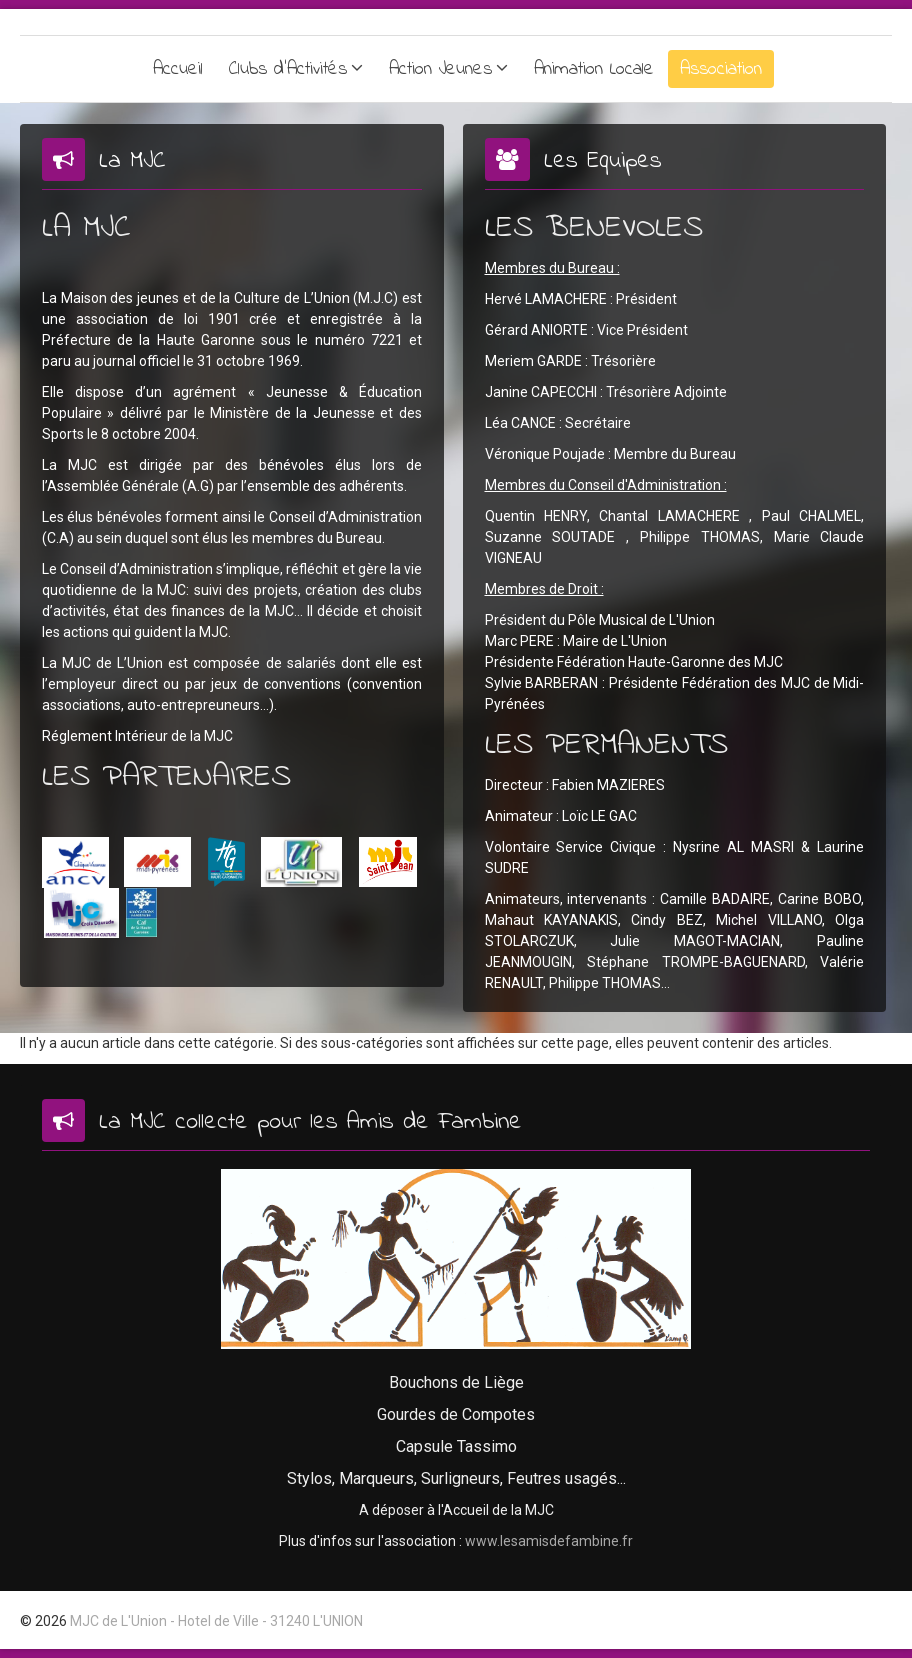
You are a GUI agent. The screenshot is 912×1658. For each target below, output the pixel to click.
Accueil (178, 69)
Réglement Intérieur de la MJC (137, 736)
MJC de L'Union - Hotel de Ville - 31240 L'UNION (216, 1621)
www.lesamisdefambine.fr (549, 1541)
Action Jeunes (440, 69)
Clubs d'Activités (288, 69)
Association (721, 69)
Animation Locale (594, 69)
